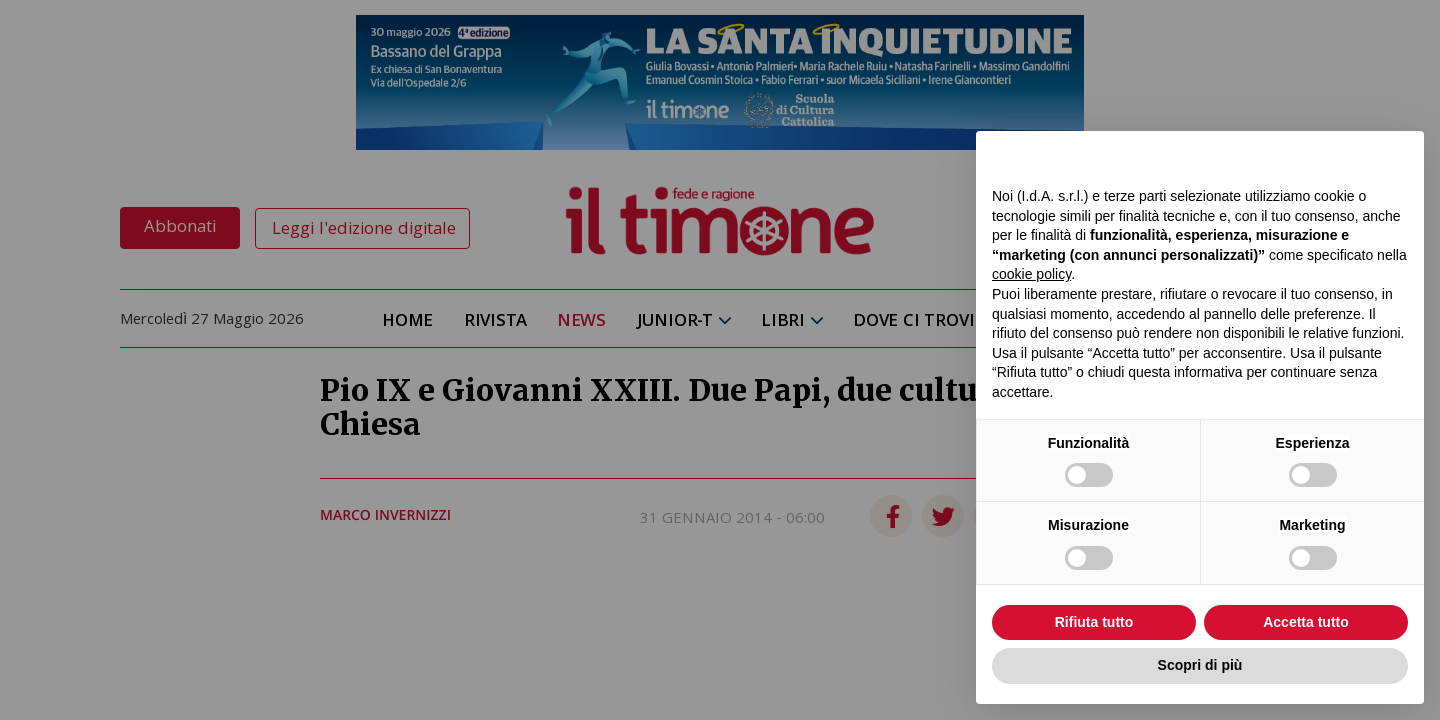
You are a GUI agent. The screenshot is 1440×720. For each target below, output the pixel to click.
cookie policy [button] (1031, 274)
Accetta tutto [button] (1306, 622)
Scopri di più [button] (1200, 665)
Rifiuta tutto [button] (1094, 622)
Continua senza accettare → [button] (1315, 156)
